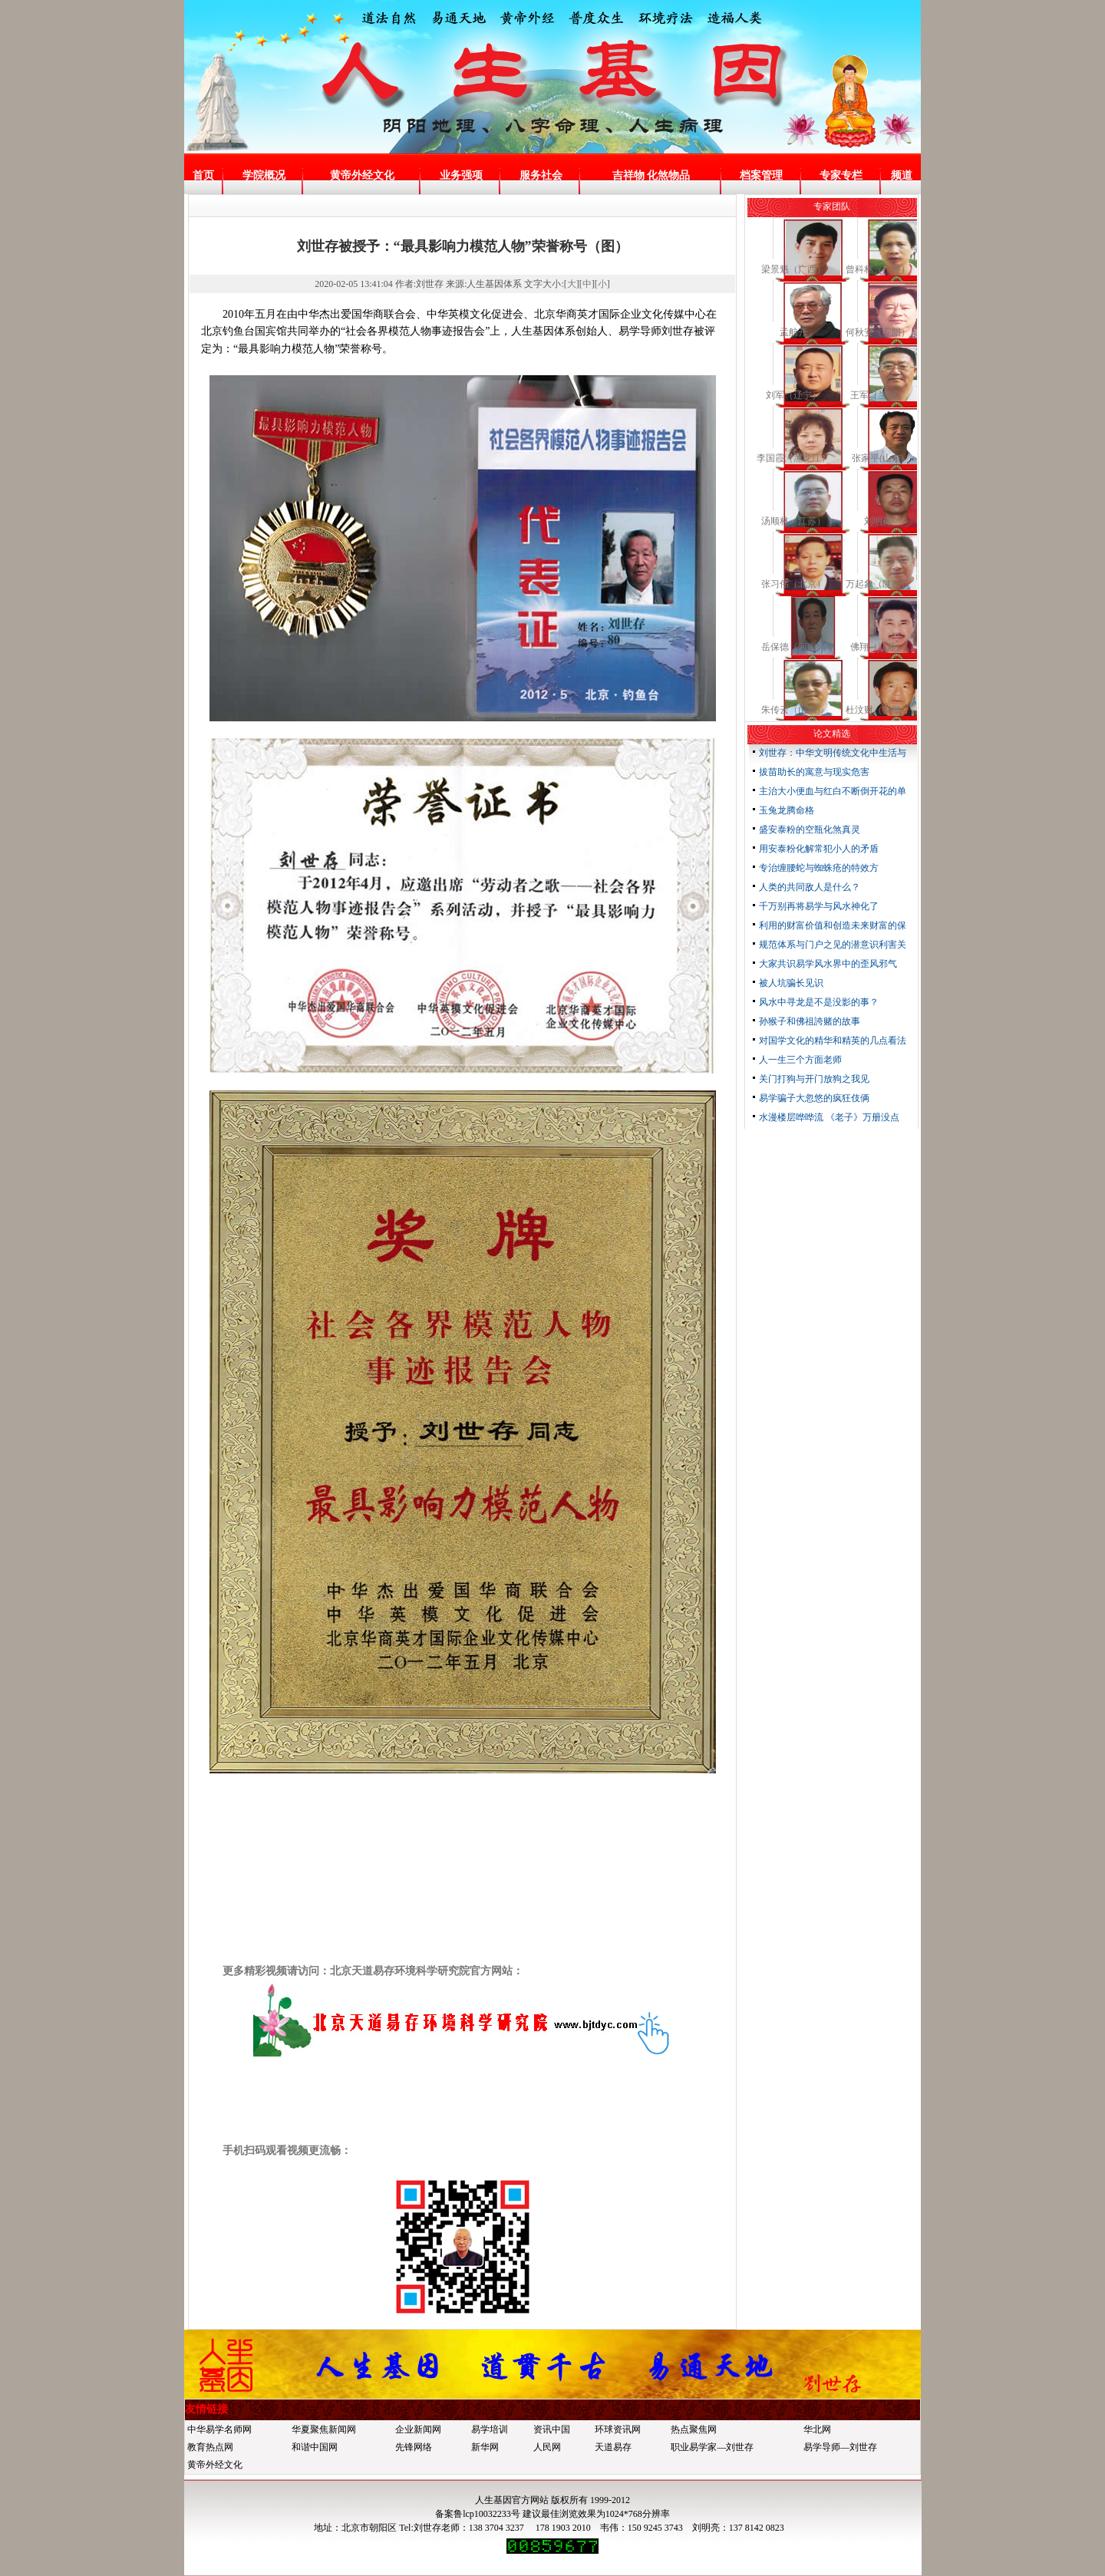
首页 (203, 175)
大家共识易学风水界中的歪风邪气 (828, 963)
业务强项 (461, 175)
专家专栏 (841, 175)
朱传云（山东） (793, 709)
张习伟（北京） (793, 584)
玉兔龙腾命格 (786, 810)
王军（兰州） (877, 395)
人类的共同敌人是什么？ (809, 887)
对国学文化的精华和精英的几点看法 (832, 1040)
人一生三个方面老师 (800, 1059)
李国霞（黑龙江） (793, 458)
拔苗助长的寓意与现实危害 (814, 772)
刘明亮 (878, 521)
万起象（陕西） (878, 584)
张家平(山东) (878, 458)
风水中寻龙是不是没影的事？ (819, 1002)
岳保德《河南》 (793, 647)
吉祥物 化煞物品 (651, 175)
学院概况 (263, 175)
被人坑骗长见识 (791, 983)
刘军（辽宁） (793, 395)
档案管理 (761, 175)
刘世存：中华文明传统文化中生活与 (832, 752)
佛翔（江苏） (877, 647)
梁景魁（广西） (793, 269)
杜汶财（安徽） (878, 709)
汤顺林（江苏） (793, 521)
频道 (901, 175)
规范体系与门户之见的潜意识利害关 (832, 944)
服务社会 (541, 175)
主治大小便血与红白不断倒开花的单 (832, 791)
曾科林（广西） (878, 269)
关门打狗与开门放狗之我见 (814, 1079)
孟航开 (793, 332)
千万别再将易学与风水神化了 (819, 906)
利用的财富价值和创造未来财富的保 (832, 925)
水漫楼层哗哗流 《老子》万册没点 (829, 1117)
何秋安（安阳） (878, 332)
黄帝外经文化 (362, 175)
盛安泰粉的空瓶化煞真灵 (809, 829)
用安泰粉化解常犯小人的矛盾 (819, 848)
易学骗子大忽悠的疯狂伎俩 (814, 1098)
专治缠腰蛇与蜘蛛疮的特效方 (819, 868)
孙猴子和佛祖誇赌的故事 (809, 1021)
